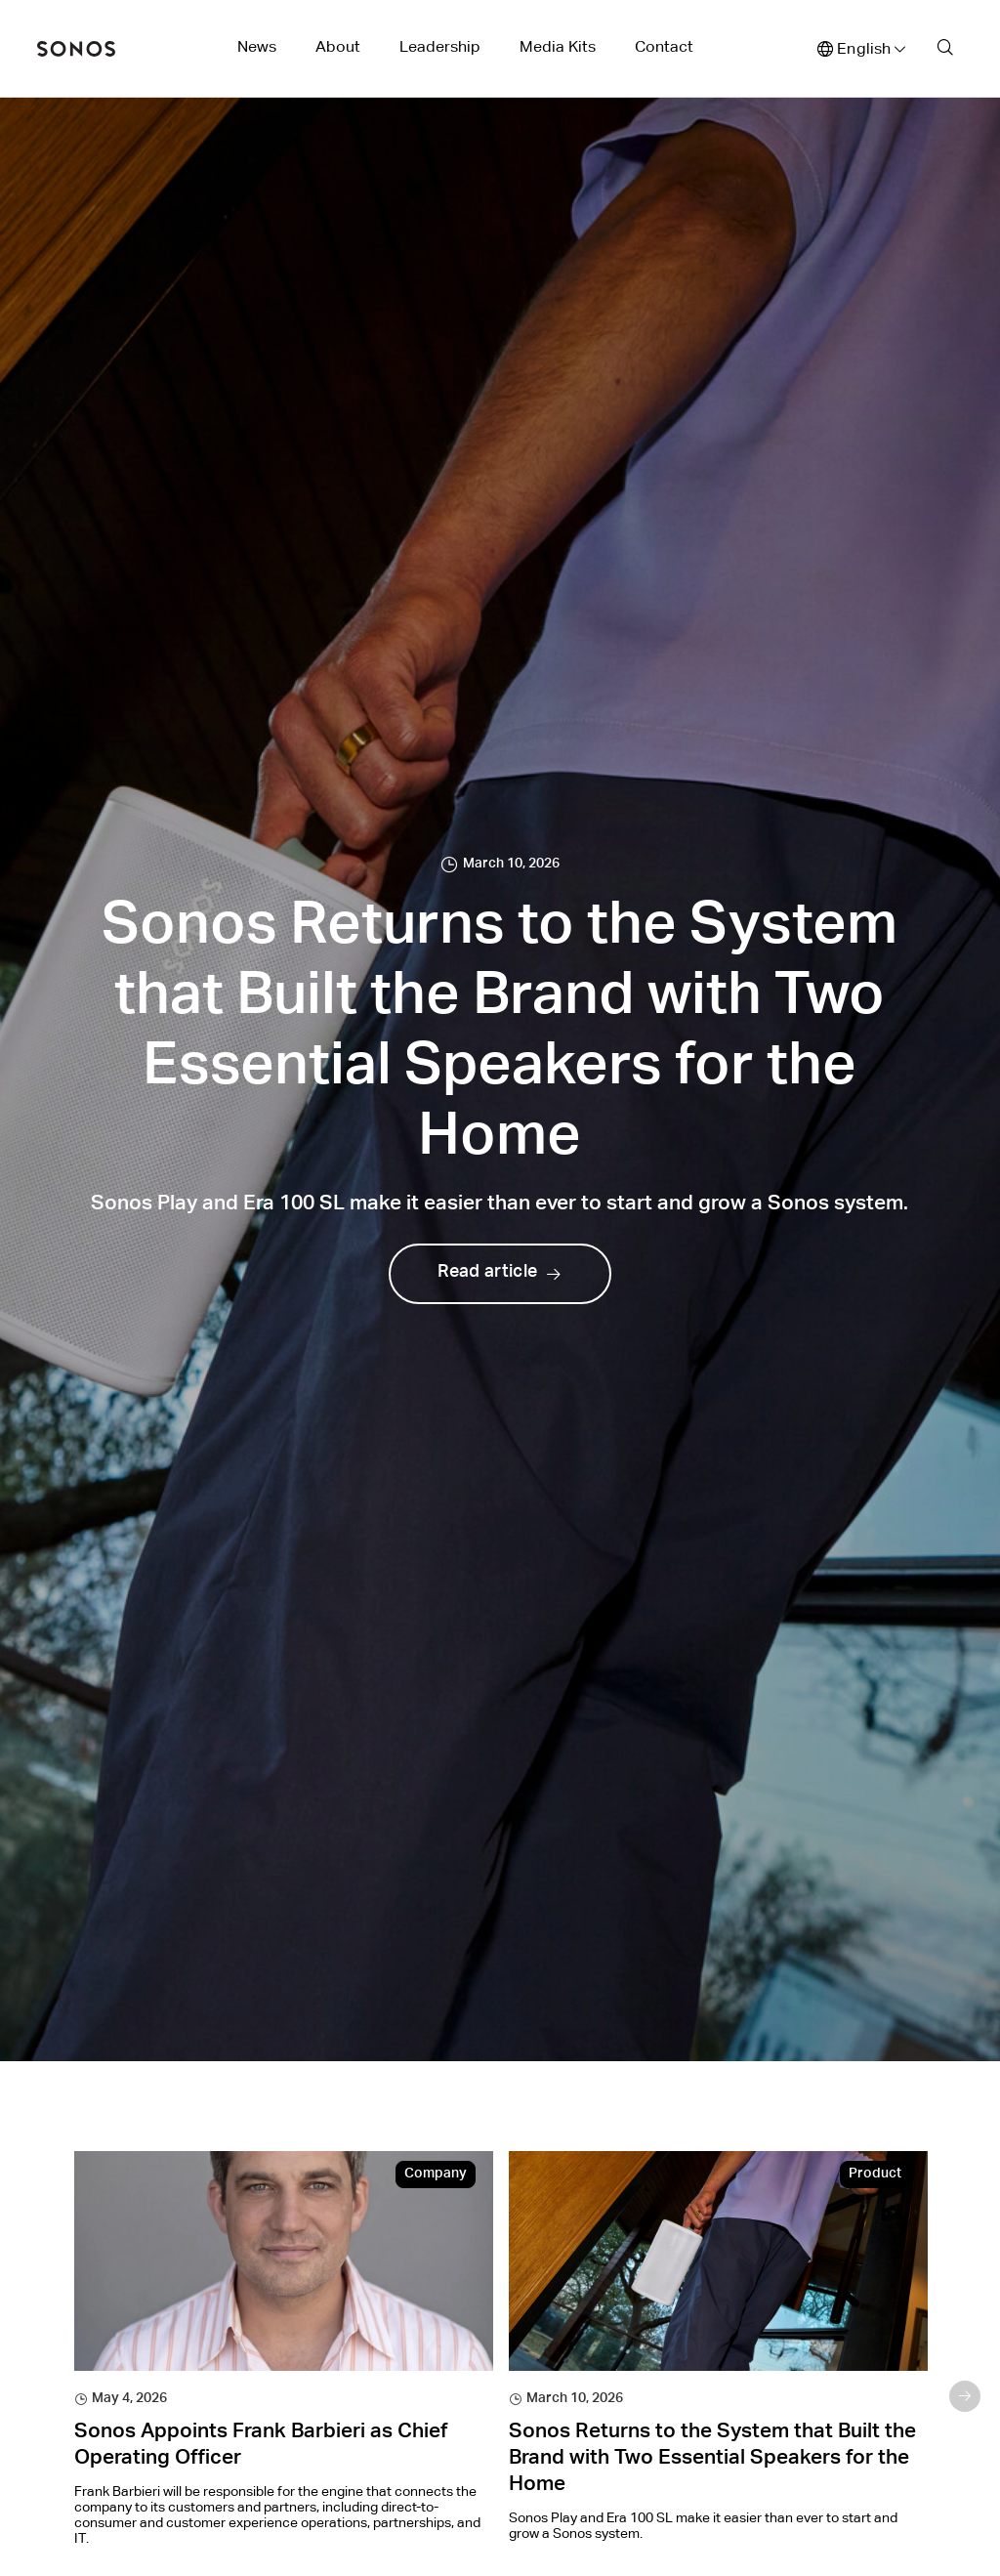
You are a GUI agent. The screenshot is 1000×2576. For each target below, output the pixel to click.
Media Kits (558, 46)
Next (964, 2396)
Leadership (439, 46)
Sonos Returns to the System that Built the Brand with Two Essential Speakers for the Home (712, 2460)
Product (875, 2174)
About (337, 46)
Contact (664, 46)
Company (435, 2174)
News (256, 46)
